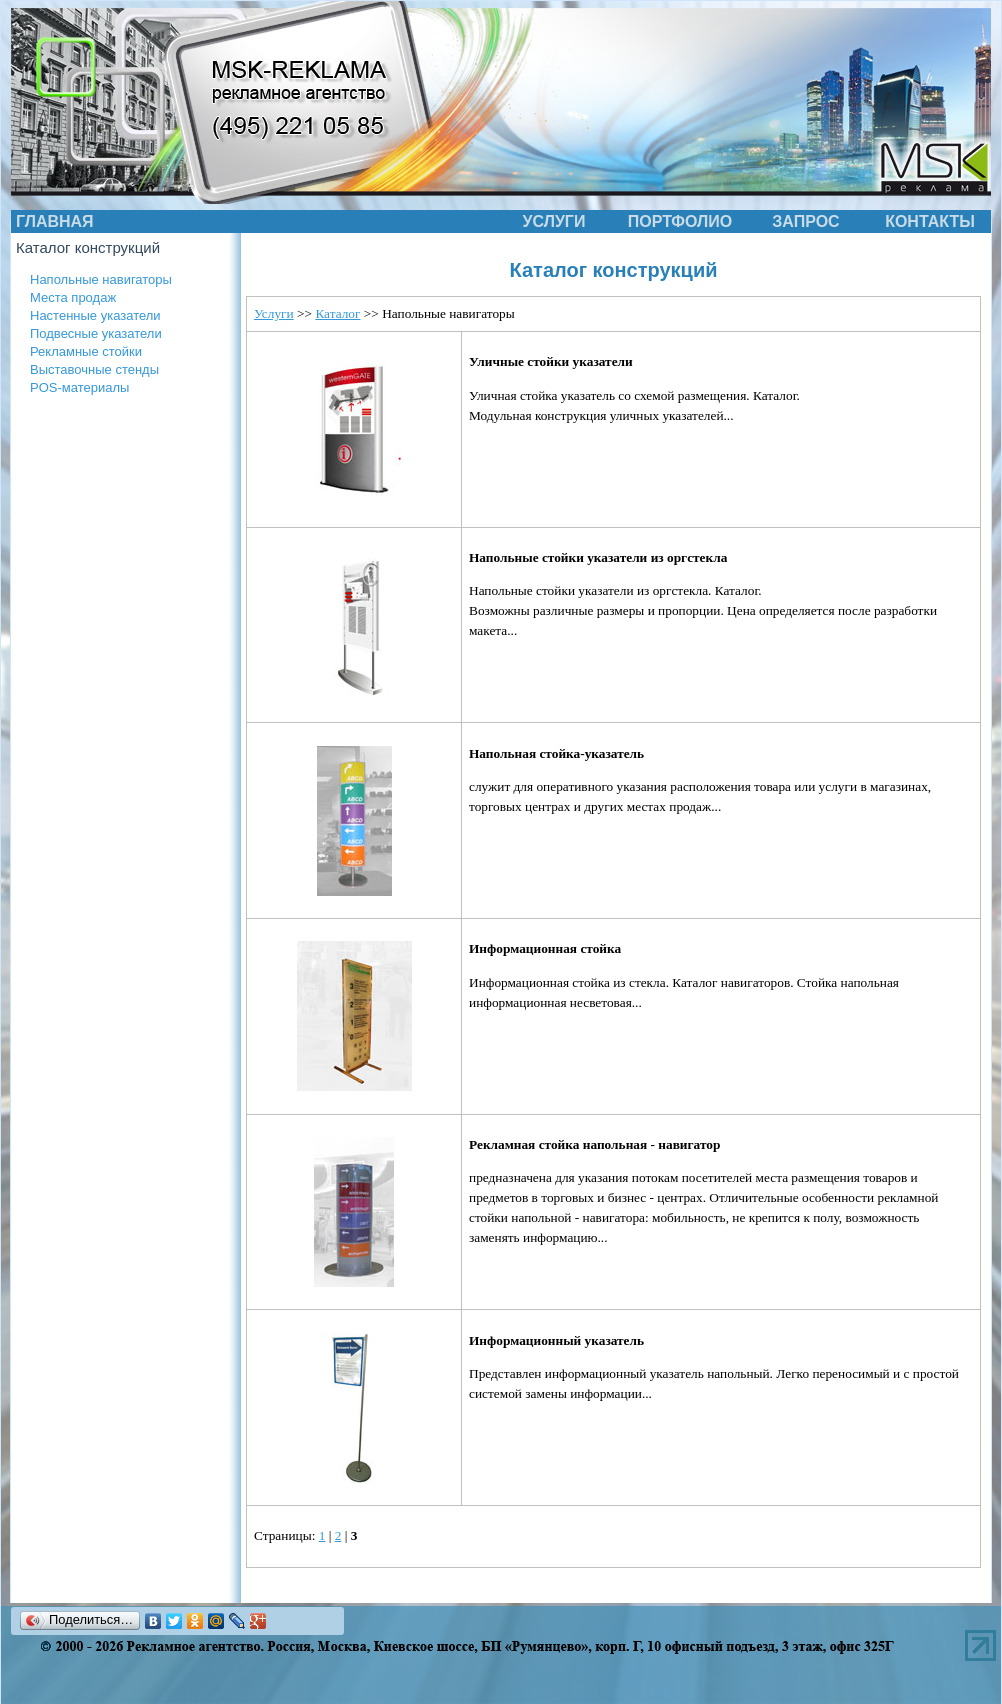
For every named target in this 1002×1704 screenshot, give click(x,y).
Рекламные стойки (86, 351)
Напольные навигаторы (101, 279)
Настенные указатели (95, 315)
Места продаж (73, 297)
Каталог (337, 313)
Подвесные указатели (96, 333)
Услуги (274, 313)
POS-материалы (79, 387)
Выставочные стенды (94, 369)
